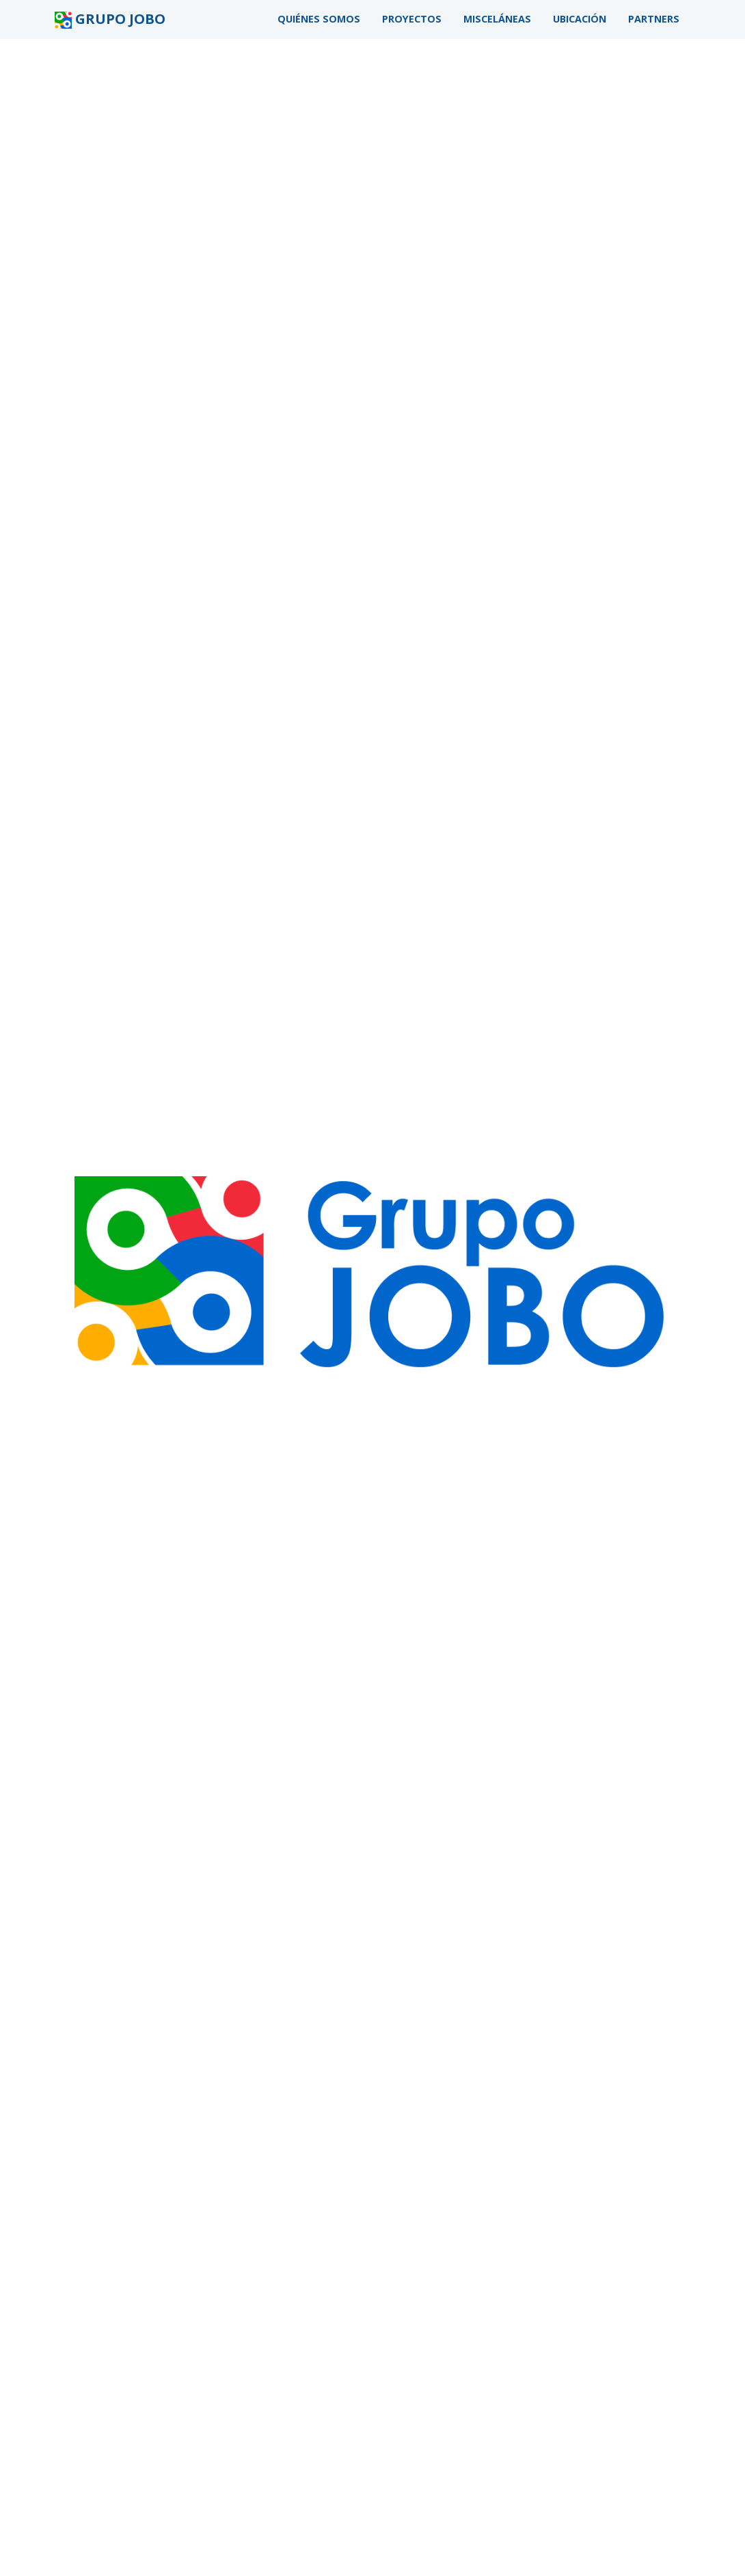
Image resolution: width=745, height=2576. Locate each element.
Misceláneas (497, 18)
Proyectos (412, 18)
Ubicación (579, 18)
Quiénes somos (318, 18)
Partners (653, 18)
